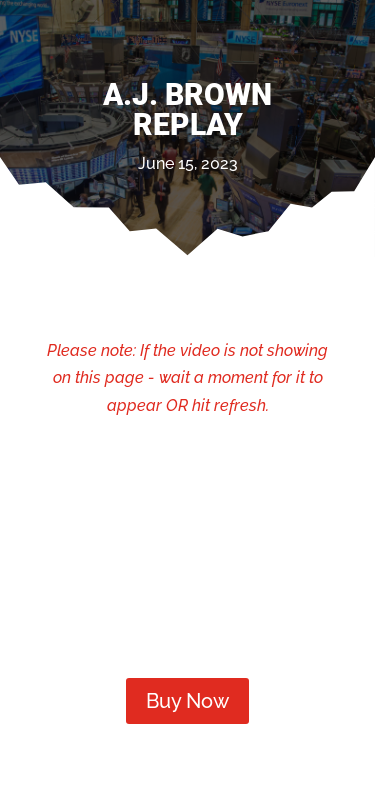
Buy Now (187, 701)
